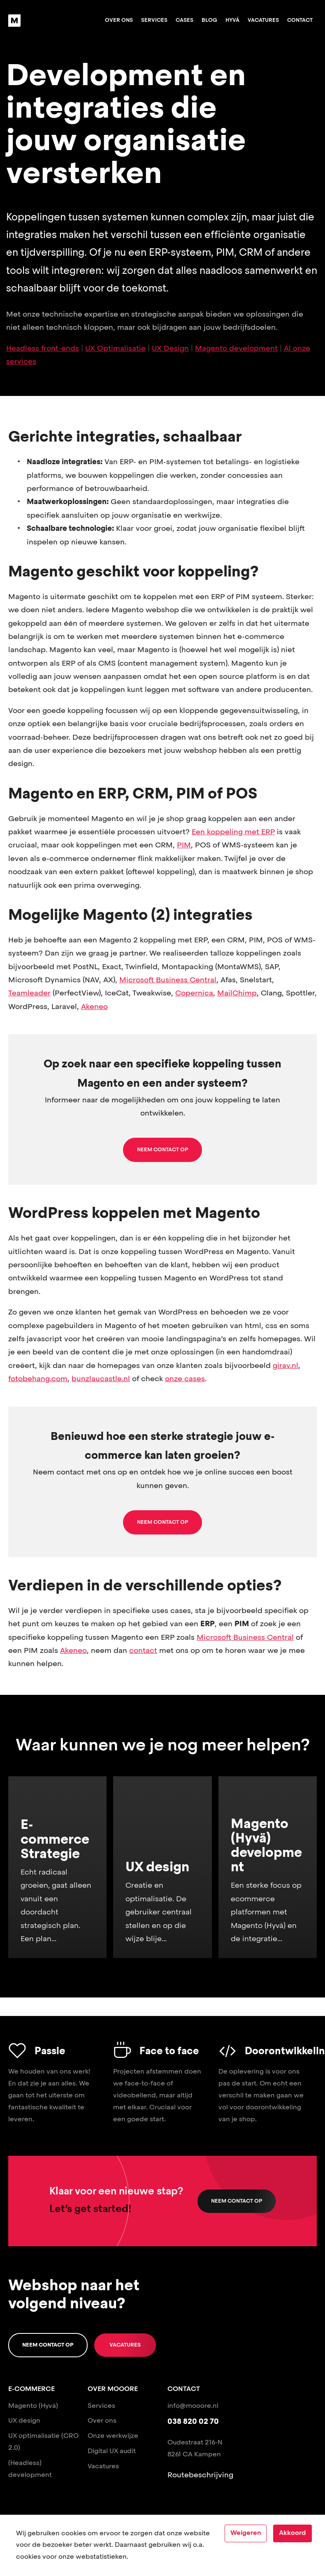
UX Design (170, 348)
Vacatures (263, 20)
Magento (22, 2406)
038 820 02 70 (193, 2422)
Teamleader (29, 993)
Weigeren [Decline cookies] (245, 2533)
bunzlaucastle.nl (101, 1379)
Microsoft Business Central (167, 980)
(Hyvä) (48, 2406)
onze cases (185, 1379)
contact (143, 1651)
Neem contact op (236, 2201)
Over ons (119, 20)
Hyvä (232, 20)
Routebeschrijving (200, 2475)
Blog (209, 20)
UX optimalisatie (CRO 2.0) (43, 2442)
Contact (300, 20)
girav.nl (285, 1366)
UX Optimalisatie (115, 348)
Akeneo (94, 1007)
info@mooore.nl (192, 2406)
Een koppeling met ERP (233, 832)
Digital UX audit (112, 2451)
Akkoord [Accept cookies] (292, 2533)
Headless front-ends (42, 348)
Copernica (194, 993)
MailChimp (237, 993)
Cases (184, 20)
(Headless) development (30, 2469)
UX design (24, 2421)
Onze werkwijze (113, 2436)
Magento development (236, 348)
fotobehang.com (37, 1379)
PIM (184, 845)
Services (154, 20)
